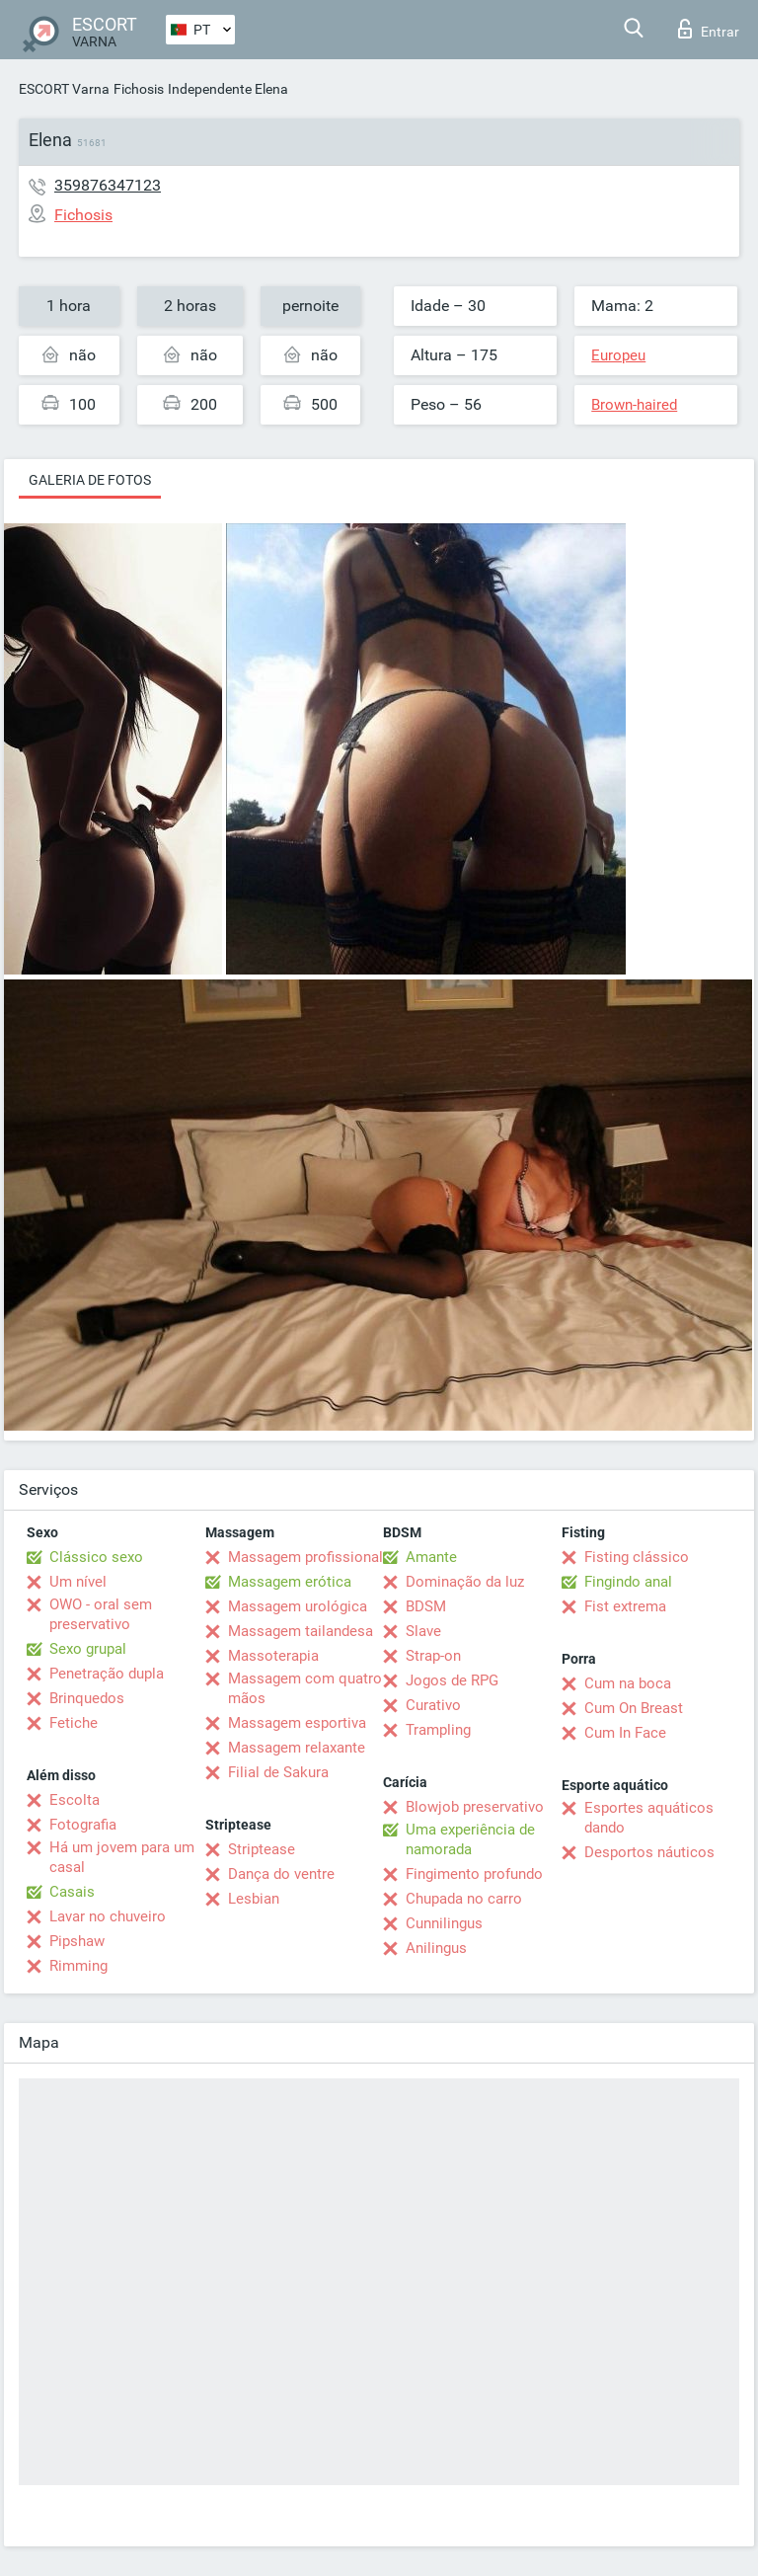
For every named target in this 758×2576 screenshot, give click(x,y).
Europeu (618, 355)
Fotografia (82, 1825)
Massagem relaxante (296, 1747)
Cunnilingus (444, 1923)
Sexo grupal (87, 1649)
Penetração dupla (106, 1673)
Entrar (708, 28)
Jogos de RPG (452, 1680)
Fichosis (139, 89)
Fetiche (73, 1723)
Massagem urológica (297, 1606)
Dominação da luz (465, 1582)
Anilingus (436, 1948)
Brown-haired (634, 405)
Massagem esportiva (297, 1723)
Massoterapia (273, 1656)
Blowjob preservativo (475, 1807)
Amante (431, 1557)
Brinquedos (86, 1698)
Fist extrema (625, 1606)
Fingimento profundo (474, 1874)
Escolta (74, 1800)
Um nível (78, 1582)
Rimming (78, 1966)
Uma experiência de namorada (470, 1839)
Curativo (433, 1705)
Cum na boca (627, 1683)
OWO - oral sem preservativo (100, 1614)
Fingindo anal (628, 1582)
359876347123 (107, 185)
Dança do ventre (281, 1874)
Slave (423, 1631)
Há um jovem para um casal (121, 1857)
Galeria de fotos (90, 480)
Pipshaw (77, 1941)
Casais (72, 1892)
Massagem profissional (305, 1557)
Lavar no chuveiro (107, 1916)
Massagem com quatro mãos (305, 1688)
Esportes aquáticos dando (649, 1817)
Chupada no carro (464, 1899)
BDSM (426, 1606)
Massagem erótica (289, 1582)
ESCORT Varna (64, 89)
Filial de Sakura (278, 1772)
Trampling (438, 1730)
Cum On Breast (633, 1708)
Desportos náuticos (649, 1852)
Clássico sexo (96, 1557)
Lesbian (253, 1899)
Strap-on (433, 1656)
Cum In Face (625, 1733)
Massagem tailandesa (300, 1631)
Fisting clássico (636, 1557)
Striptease (261, 1849)
